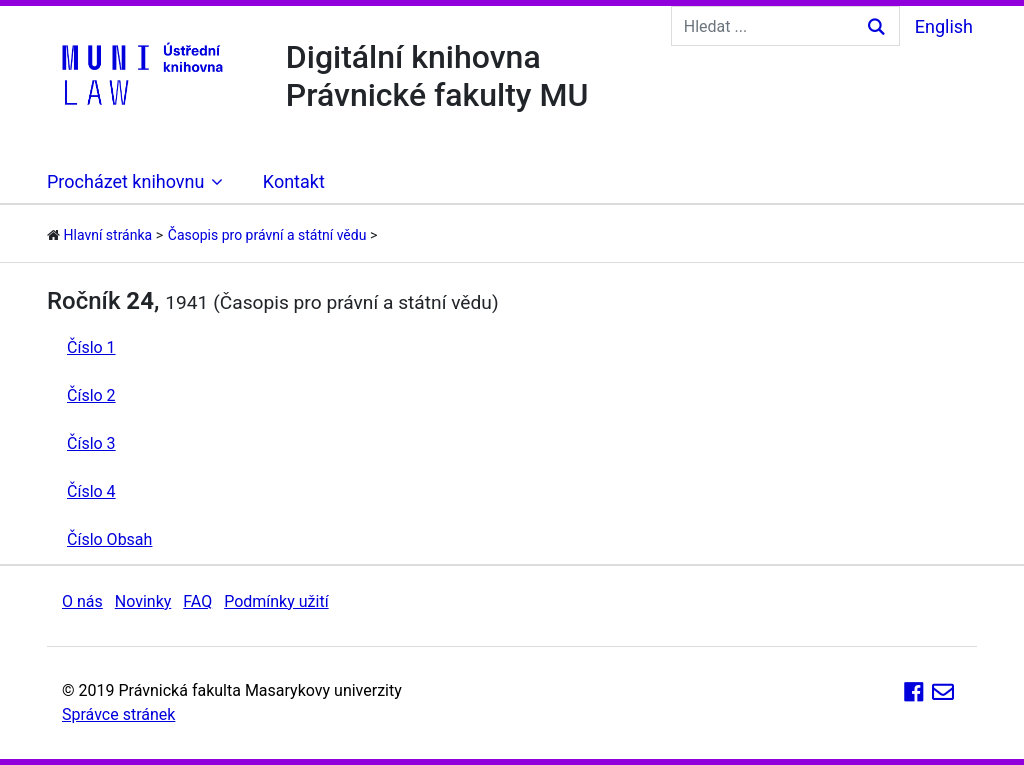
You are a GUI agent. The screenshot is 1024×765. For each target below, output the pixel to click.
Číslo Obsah (109, 539)
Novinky (143, 601)
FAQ (197, 601)
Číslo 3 (91, 443)
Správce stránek (118, 714)
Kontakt (294, 181)
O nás (82, 601)
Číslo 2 (91, 395)
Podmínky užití (276, 601)
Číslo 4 (91, 491)
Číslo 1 (91, 347)
